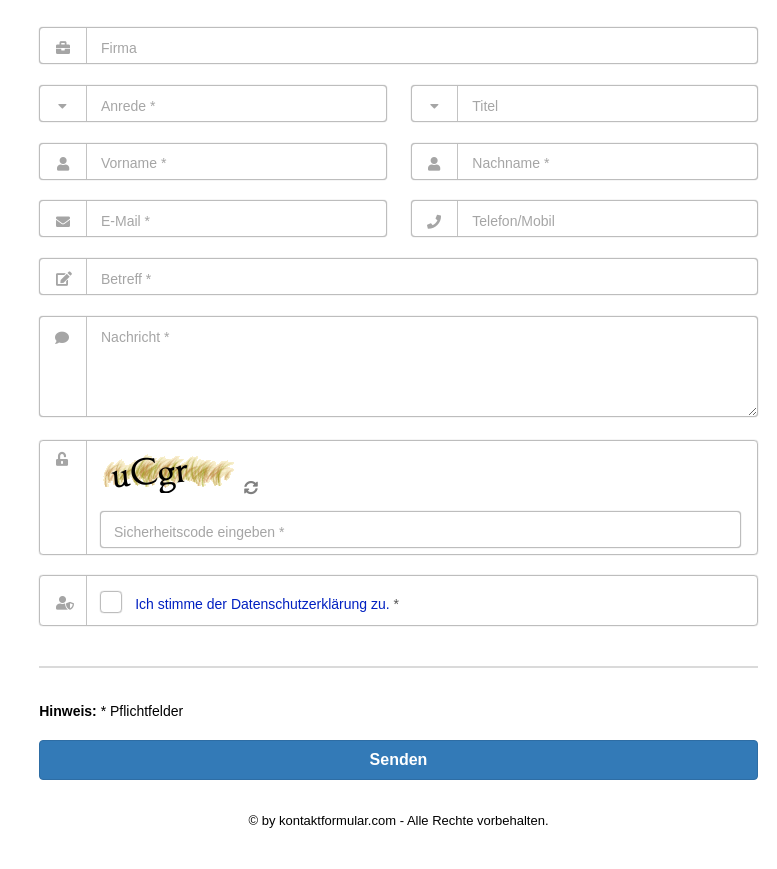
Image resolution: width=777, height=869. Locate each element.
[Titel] (584, 103)
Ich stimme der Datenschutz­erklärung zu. (262, 604)
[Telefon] (584, 218)
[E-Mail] (212, 218)
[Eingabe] (420, 529)
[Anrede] (212, 103)
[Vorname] (212, 161)
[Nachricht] (398, 366)
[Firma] (398, 45)
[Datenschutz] (111, 602)
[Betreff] (398, 276)
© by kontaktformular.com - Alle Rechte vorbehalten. (398, 820)
